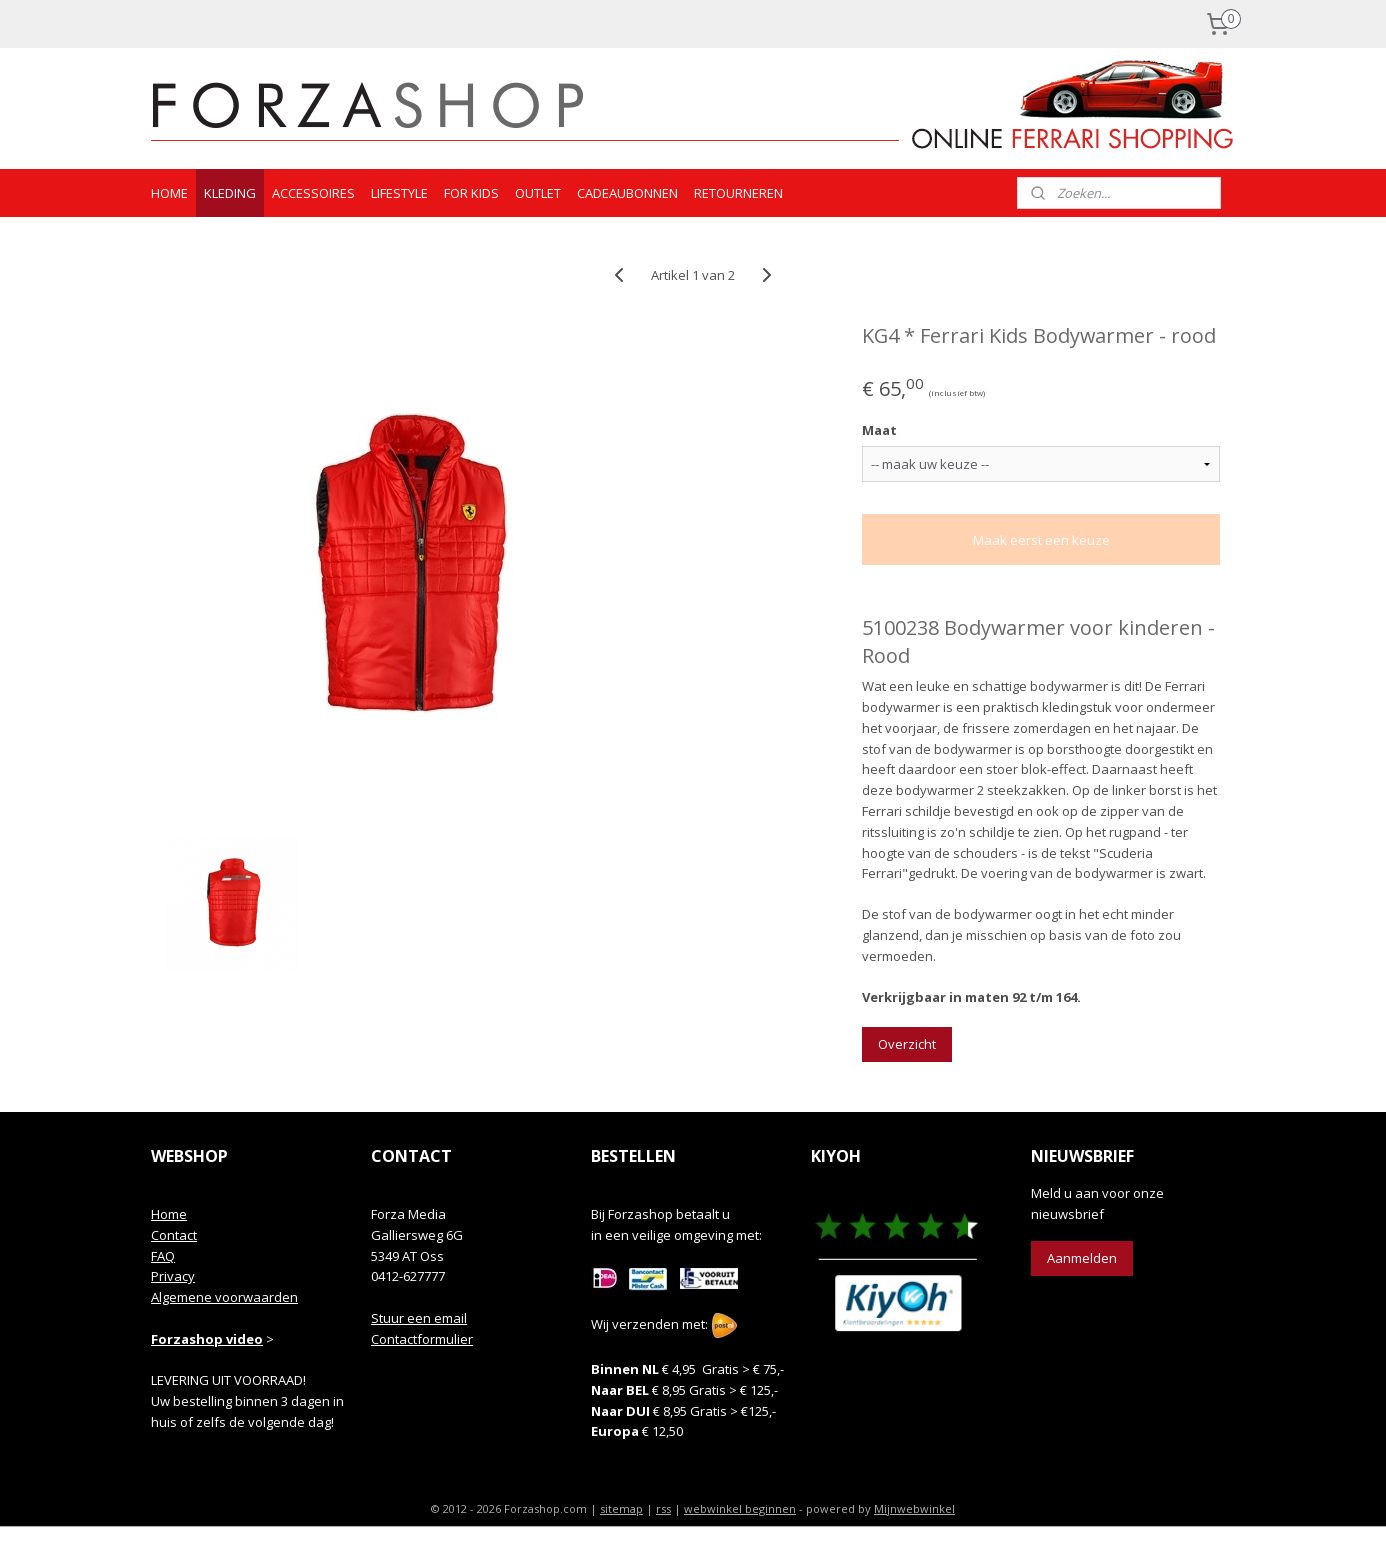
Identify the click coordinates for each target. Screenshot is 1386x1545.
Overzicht (907, 1044)
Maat (879, 430)
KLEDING (230, 193)
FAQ (163, 1256)
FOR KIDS (471, 193)
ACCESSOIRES (313, 193)
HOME (169, 193)
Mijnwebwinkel (914, 1508)
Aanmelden (1082, 1258)
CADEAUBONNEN (627, 193)
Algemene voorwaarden (224, 1297)
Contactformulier (422, 1339)
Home (169, 1214)
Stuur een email (419, 1318)
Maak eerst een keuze (1040, 540)
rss (663, 1508)
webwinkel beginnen (740, 1508)
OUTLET (538, 193)
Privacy (173, 1276)
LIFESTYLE (399, 193)
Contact (174, 1235)
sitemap (621, 1508)
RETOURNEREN (738, 193)
